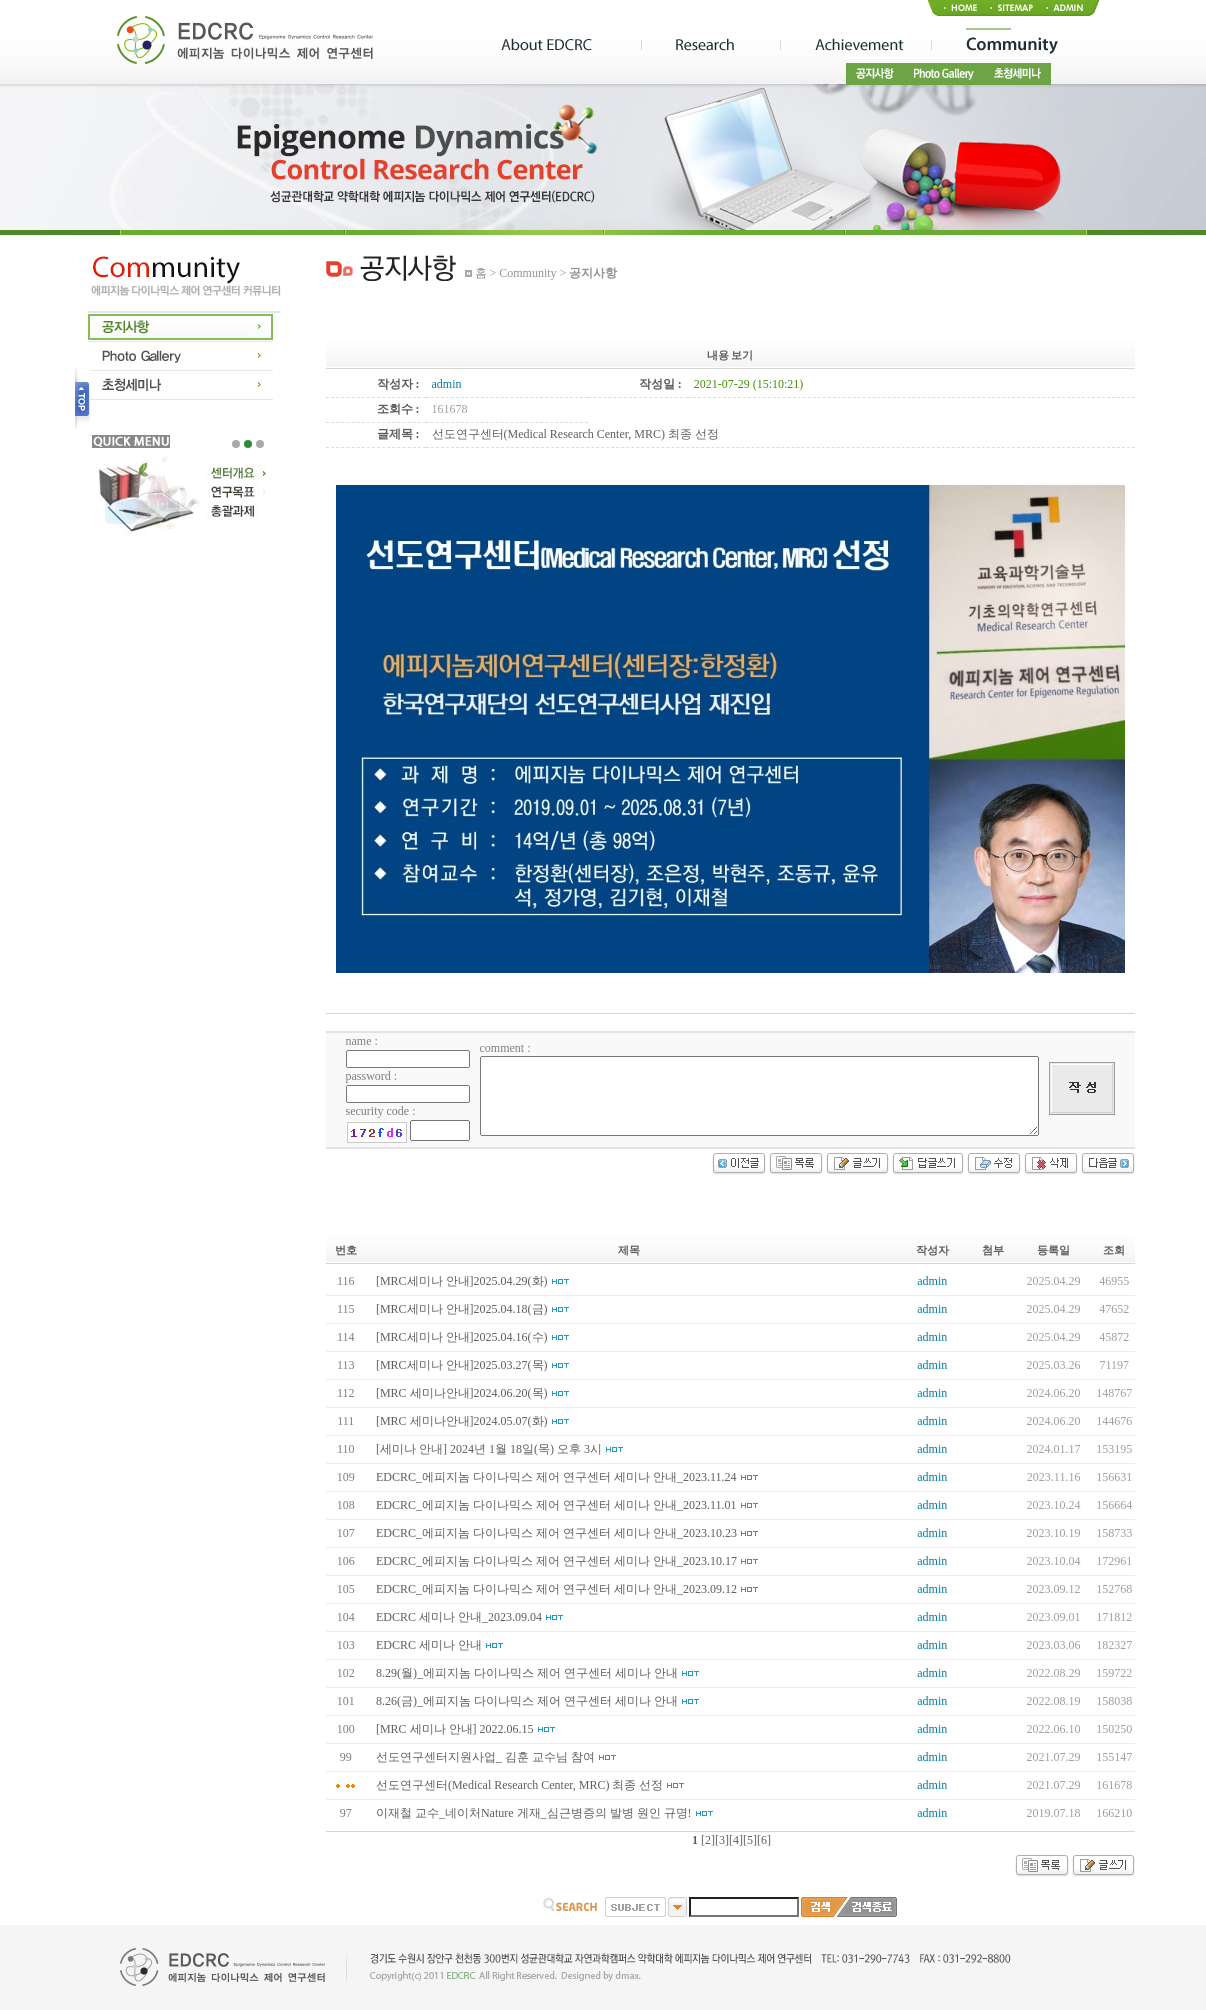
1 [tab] (236, 444)
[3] (722, 1840)
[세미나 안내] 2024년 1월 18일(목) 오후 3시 (489, 1449)
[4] (736, 1840)
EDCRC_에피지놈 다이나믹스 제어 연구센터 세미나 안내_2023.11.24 (556, 1477)
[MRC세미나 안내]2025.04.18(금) (462, 1309)
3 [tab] (260, 444)
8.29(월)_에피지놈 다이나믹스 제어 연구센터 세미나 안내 (527, 1673)
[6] (764, 1840)
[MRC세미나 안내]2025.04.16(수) (462, 1337)
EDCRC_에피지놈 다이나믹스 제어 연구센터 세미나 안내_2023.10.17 (556, 1561)
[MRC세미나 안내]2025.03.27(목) (462, 1365)
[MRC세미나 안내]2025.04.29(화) (462, 1281)
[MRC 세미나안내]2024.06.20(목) (462, 1393)
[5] (750, 1840)
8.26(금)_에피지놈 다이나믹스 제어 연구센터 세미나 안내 (527, 1701)
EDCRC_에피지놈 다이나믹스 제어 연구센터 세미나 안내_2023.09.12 (556, 1589)
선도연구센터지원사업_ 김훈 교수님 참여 (485, 1757)
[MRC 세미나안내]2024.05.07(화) (462, 1421)
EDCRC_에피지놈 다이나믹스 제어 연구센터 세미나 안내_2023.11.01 (556, 1505)
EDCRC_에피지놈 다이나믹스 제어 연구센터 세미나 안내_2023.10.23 (556, 1533)
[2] (708, 1840)
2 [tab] (248, 444)
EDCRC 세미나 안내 (429, 1645)
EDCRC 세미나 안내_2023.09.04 (459, 1617)
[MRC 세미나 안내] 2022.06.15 (455, 1729)
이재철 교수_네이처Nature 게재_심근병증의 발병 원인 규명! (534, 1813)
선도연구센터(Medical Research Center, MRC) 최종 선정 (519, 1785)
